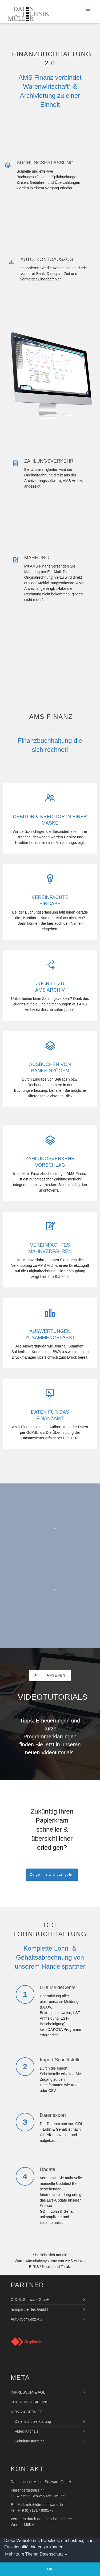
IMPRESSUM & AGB (28, 2392)
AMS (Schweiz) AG (26, 2319)
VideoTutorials (26, 2431)
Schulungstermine (30, 2441)
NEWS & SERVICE (27, 2412)
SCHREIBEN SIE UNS (30, 2402)
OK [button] (50, 2569)
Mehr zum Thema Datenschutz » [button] (36, 2554)
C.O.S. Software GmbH (30, 2299)
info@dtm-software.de (44, 2504)
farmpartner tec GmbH (29, 2309)
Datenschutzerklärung (33, 2421)
